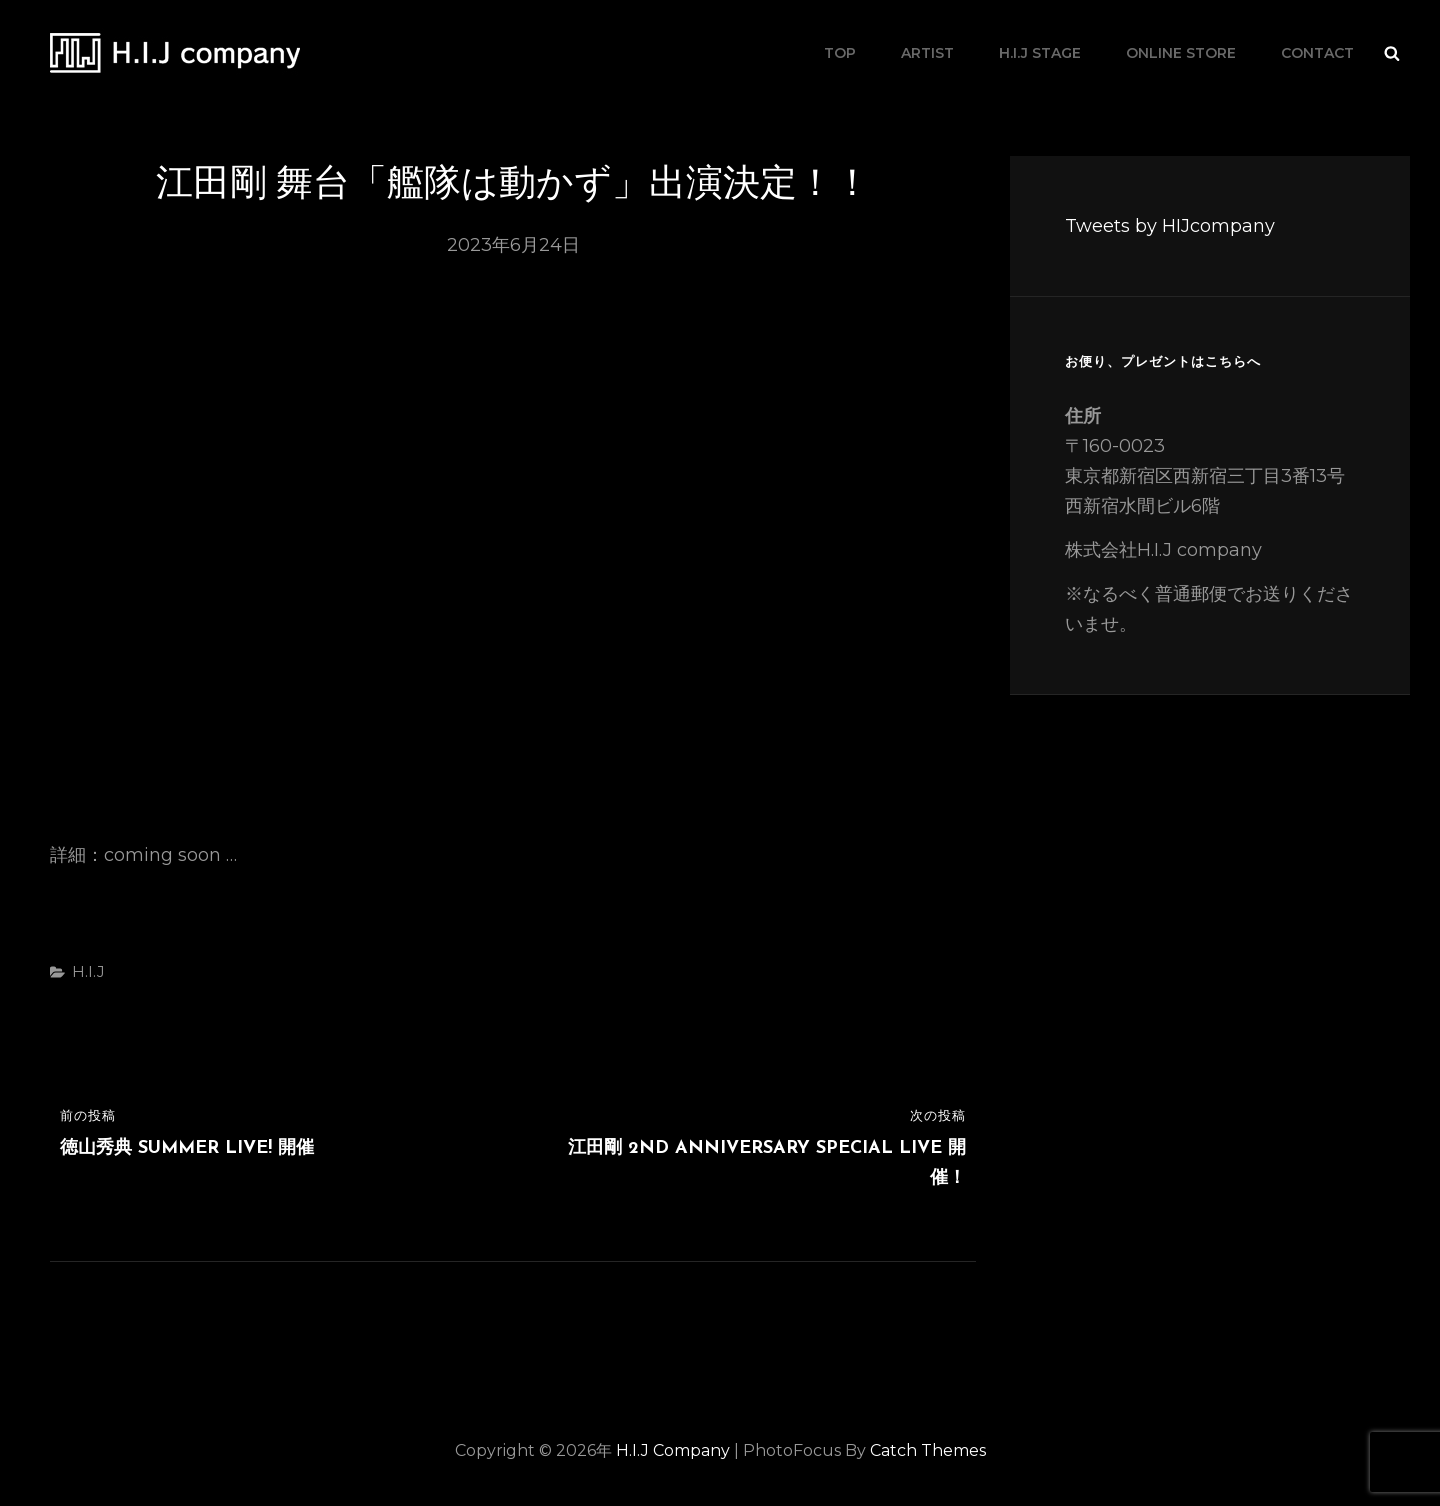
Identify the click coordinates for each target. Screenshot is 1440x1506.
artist (927, 53)
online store (1181, 53)
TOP (840, 53)
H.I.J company (408, 52)
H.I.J (88, 971)
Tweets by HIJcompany (1170, 226)
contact (1317, 53)
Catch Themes (928, 1450)
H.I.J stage (1040, 53)
